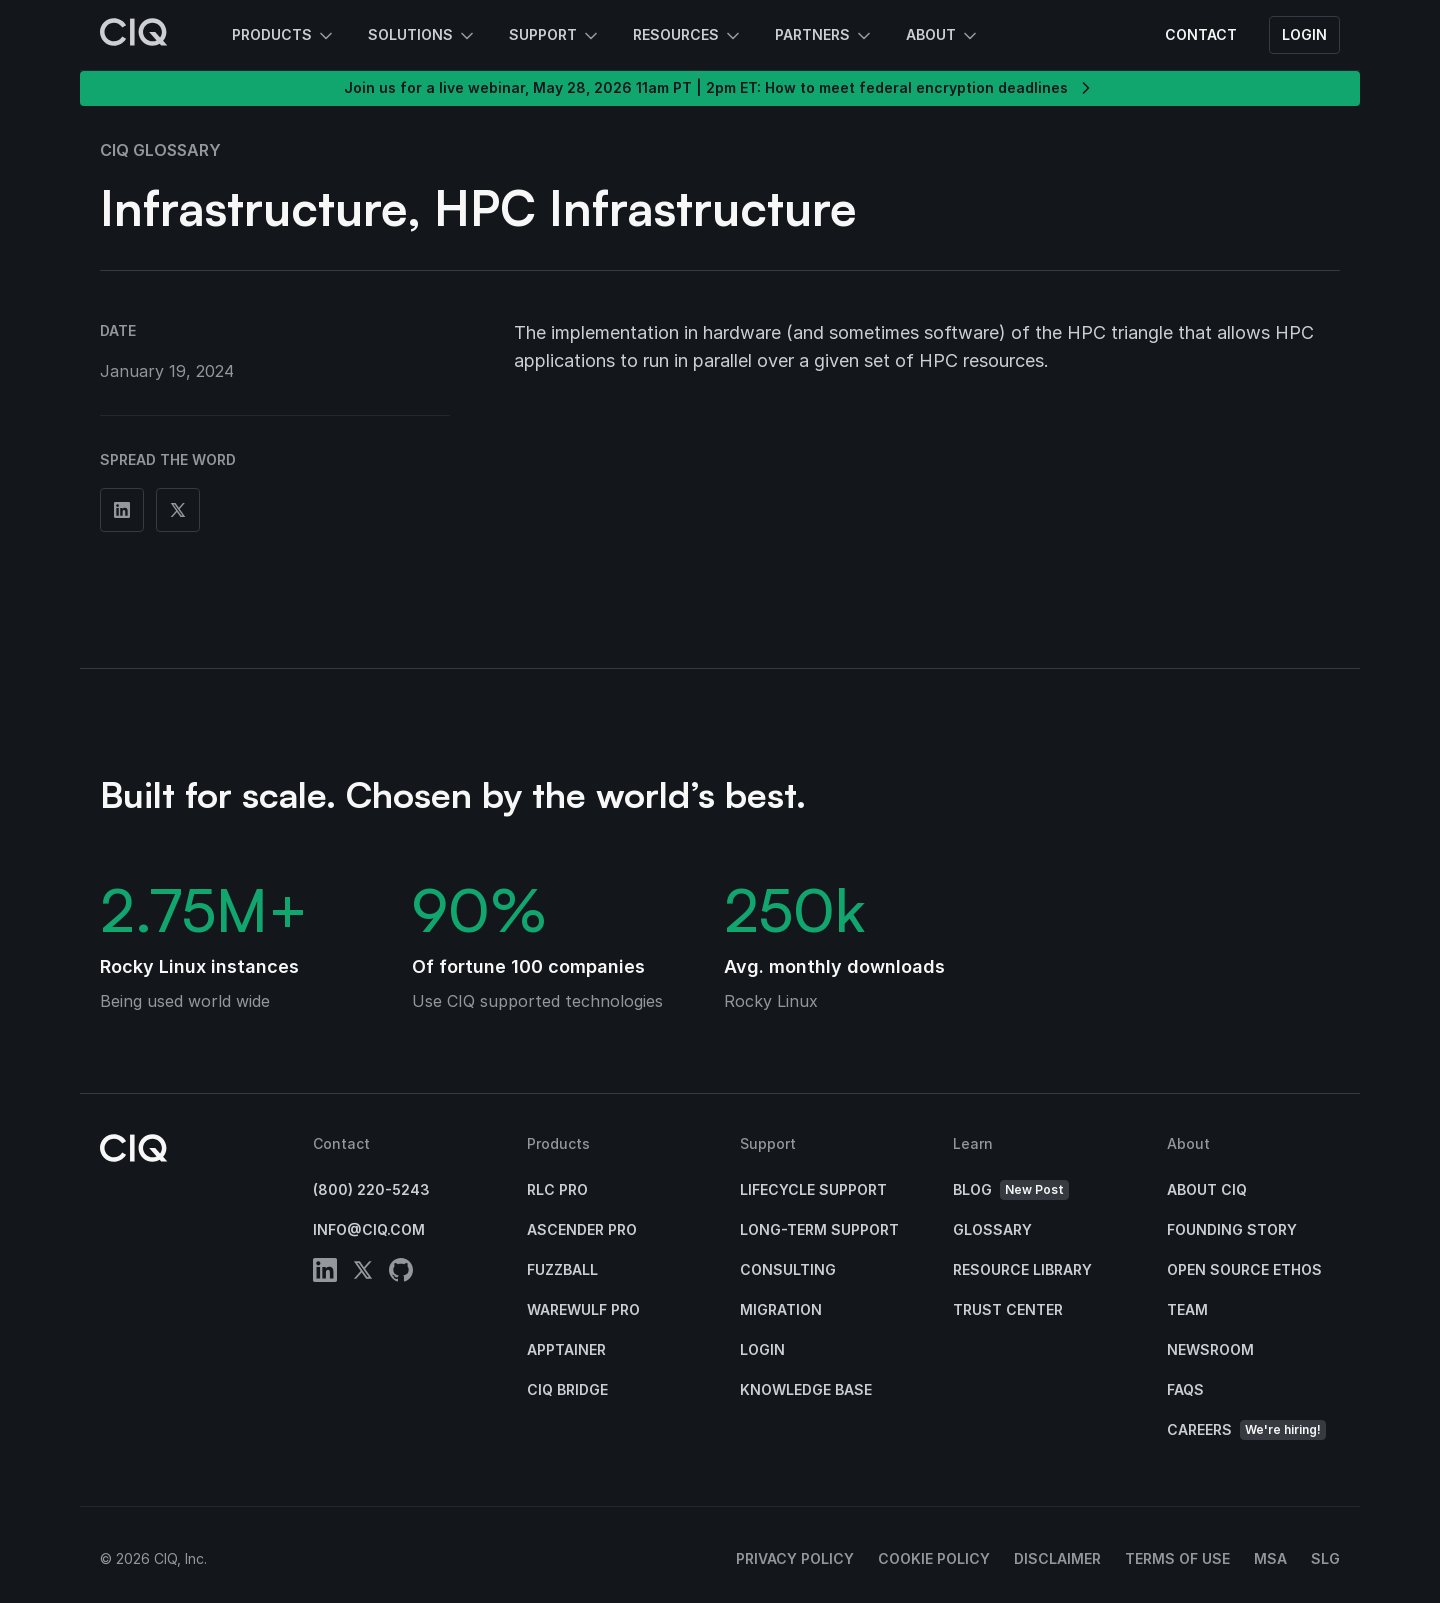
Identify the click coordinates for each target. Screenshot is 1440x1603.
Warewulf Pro (583, 1309)
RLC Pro (557, 1189)
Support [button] (555, 36)
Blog (1011, 1190)
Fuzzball (562, 1269)
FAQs (1185, 1389)
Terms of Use (1177, 1558)
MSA (1270, 1558)
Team (1187, 1309)
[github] (401, 1273)
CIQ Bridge (567, 1389)
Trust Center (1008, 1309)
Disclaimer (1057, 1558)
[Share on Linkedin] (122, 510)
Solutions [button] (422, 36)
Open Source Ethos (1244, 1269)
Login (1304, 34)
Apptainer (566, 1349)
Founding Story (1232, 1229)
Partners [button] (824, 36)
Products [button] (284, 36)
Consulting (788, 1269)
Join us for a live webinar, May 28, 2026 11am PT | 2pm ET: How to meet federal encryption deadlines (720, 88)
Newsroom (1210, 1349)
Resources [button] (688, 36)
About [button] (943, 36)
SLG (1325, 1558)
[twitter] (363, 1273)
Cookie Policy (934, 1558)
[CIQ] (134, 35)
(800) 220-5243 (371, 1189)
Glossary (992, 1229)
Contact (1201, 34)
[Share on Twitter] (178, 510)
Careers (1246, 1430)
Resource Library (1022, 1269)
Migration (781, 1309)
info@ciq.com (369, 1229)
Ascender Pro (582, 1229)
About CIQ (1207, 1189)
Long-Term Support (819, 1229)
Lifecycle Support (813, 1189)
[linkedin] (325, 1273)
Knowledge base (806, 1389)
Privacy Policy (795, 1558)
